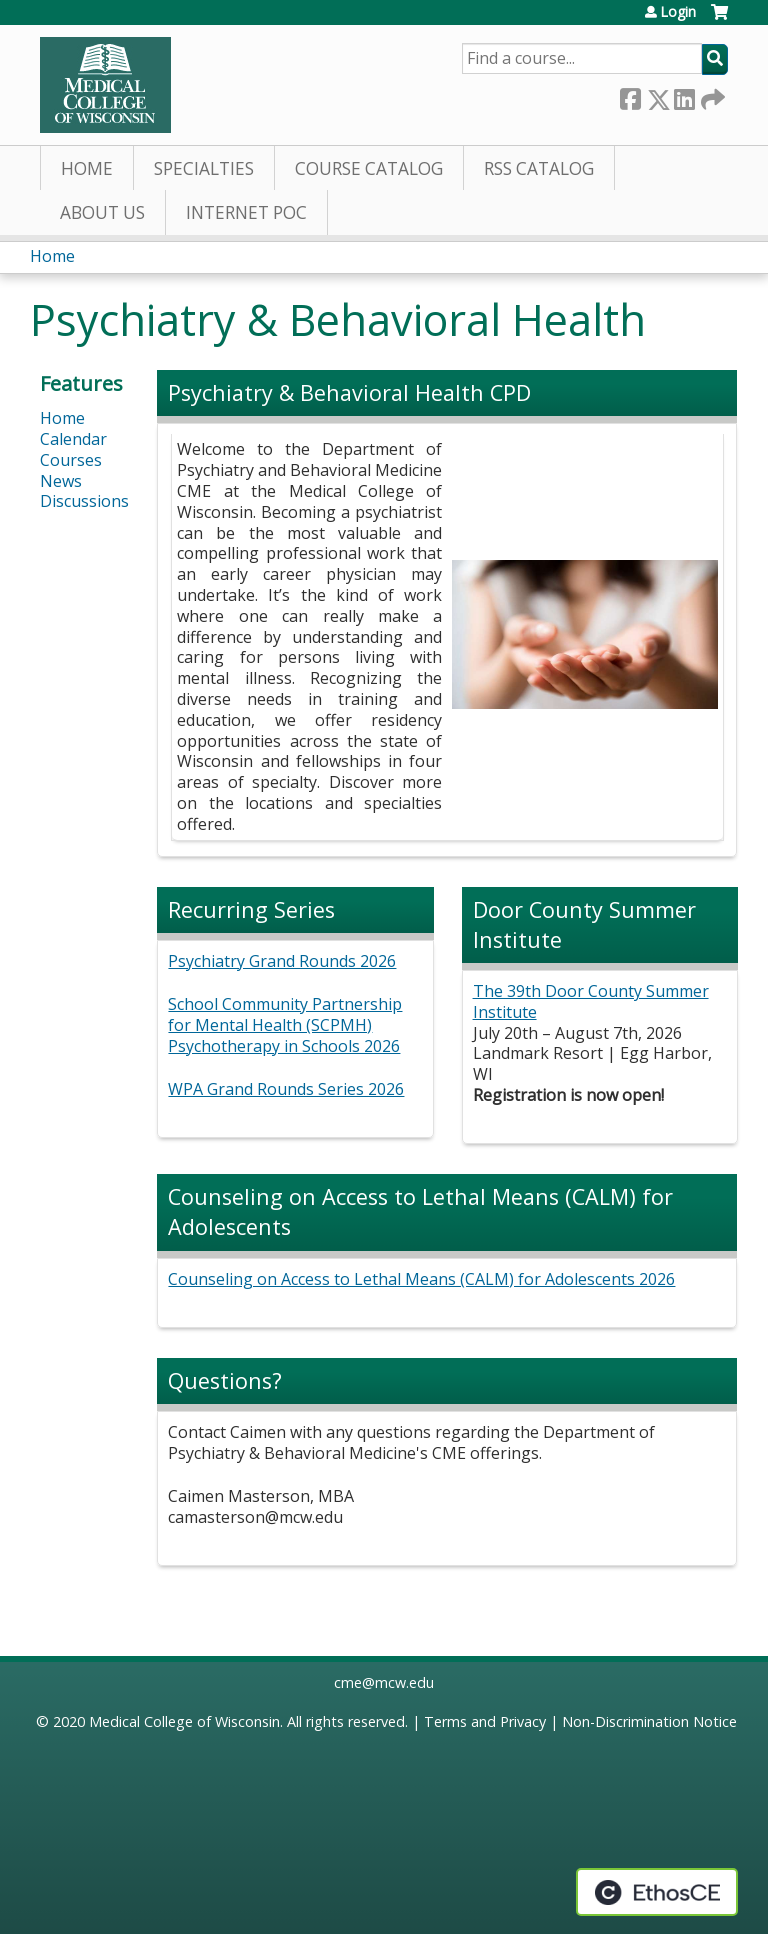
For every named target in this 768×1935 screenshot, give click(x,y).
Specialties (204, 168)
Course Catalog (369, 168)
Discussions (84, 501)
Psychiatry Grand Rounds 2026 (282, 961)
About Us (102, 212)
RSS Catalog (539, 168)
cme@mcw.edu (384, 1682)
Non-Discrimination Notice (649, 1721)
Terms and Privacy (485, 1721)
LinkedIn (684, 95)
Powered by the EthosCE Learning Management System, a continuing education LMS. (657, 1892)
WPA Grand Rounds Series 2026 (286, 1089)
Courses (71, 460)
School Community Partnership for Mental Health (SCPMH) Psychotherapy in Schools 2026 (285, 1025)
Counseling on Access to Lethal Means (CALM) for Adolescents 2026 (421, 1279)
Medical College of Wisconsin (184, 1721)
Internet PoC (246, 212)
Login (678, 12)
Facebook (630, 95)
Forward (711, 95)
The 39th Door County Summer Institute (591, 1001)
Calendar (73, 439)
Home (87, 168)
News (61, 481)
